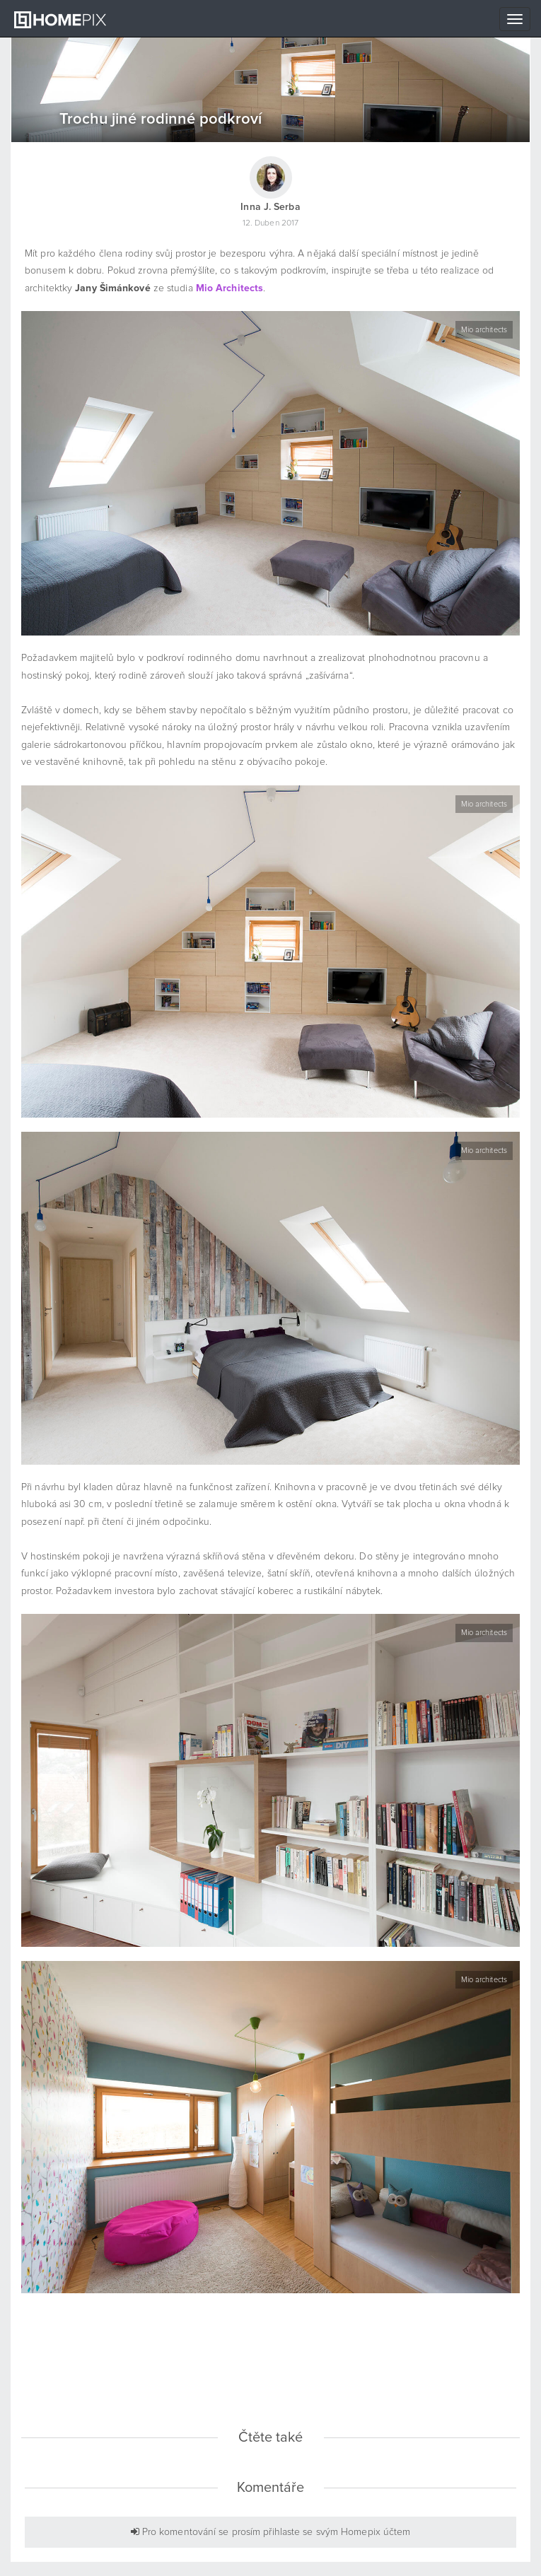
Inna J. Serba (270, 207)
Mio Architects (229, 288)
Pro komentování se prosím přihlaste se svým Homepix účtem (271, 2532)
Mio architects (484, 330)
